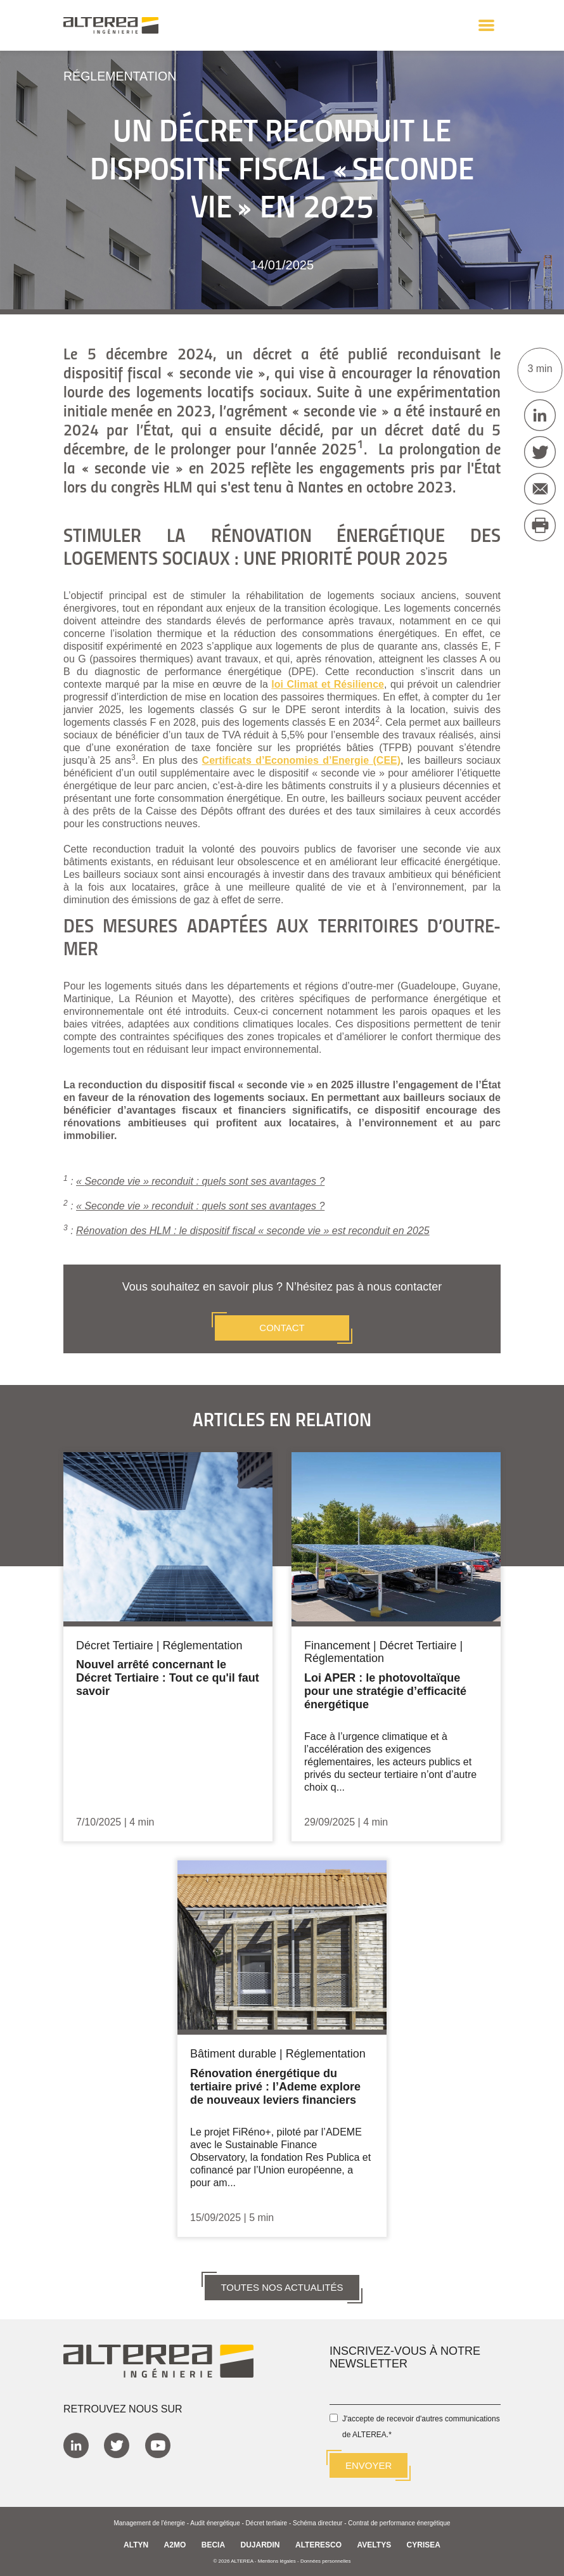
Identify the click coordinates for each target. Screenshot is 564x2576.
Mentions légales (277, 2560)
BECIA (213, 2543)
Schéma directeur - (320, 2521)
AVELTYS (374, 2543)
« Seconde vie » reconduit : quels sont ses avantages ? (200, 1205)
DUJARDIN (260, 2543)
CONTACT (281, 1327)
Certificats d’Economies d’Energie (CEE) (301, 759)
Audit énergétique (215, 2521)
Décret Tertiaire (114, 1645)
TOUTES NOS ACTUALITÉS (282, 2285)
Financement (337, 1645)
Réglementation (121, 76)
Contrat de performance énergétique (399, 2521)
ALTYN (136, 2543)
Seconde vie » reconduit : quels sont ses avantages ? (204, 1180)
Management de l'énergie (149, 2521)
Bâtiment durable (233, 2052)
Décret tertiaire (267, 2521)
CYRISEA (423, 2543)
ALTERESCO (318, 2543)
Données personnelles (325, 2560)
